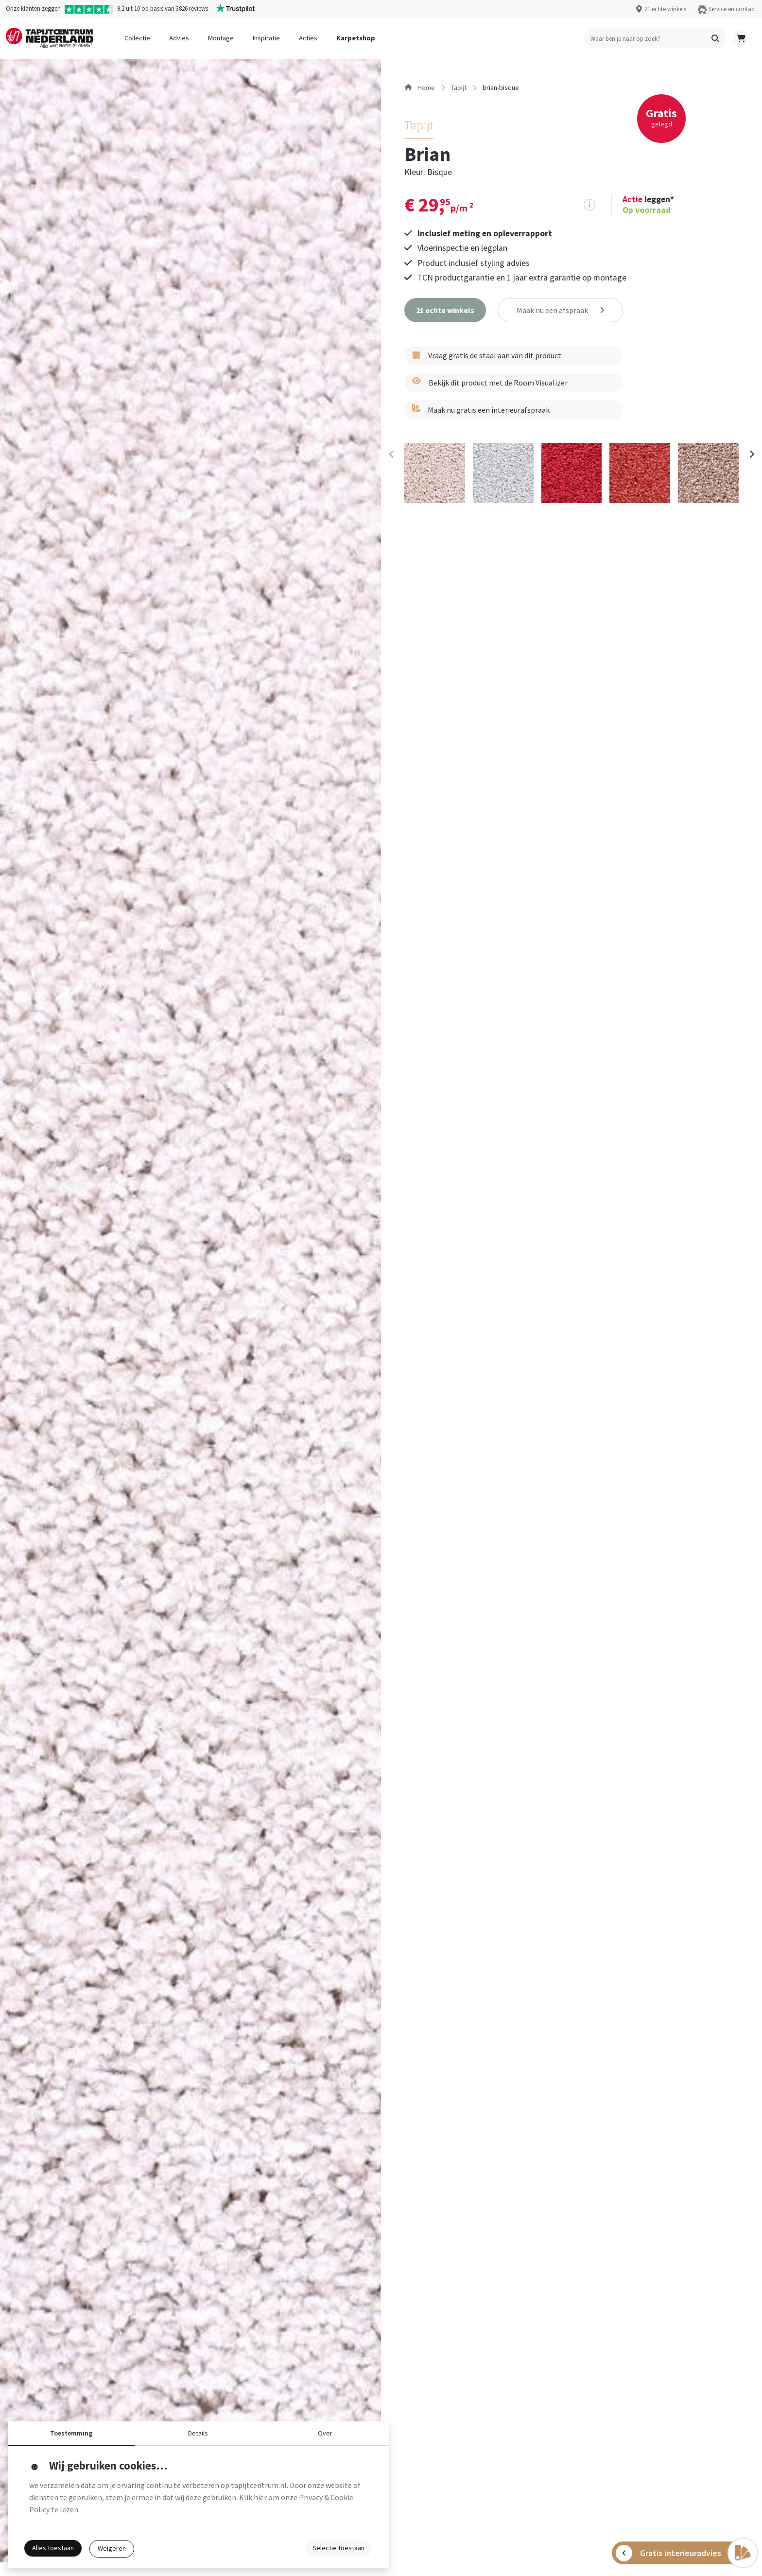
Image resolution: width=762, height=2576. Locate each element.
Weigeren (112, 2548)
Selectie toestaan (338, 2547)
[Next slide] (751, 454)
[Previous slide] (391, 454)
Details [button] (198, 2433)
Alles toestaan (53, 2547)
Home (419, 87)
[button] (715, 38)
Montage (221, 38)
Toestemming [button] (71, 2433)
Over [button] (325, 2433)
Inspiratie (266, 38)
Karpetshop (355, 38)
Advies (179, 38)
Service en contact (732, 9)
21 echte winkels (665, 9)
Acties (308, 38)
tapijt (459, 87)
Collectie (137, 38)
